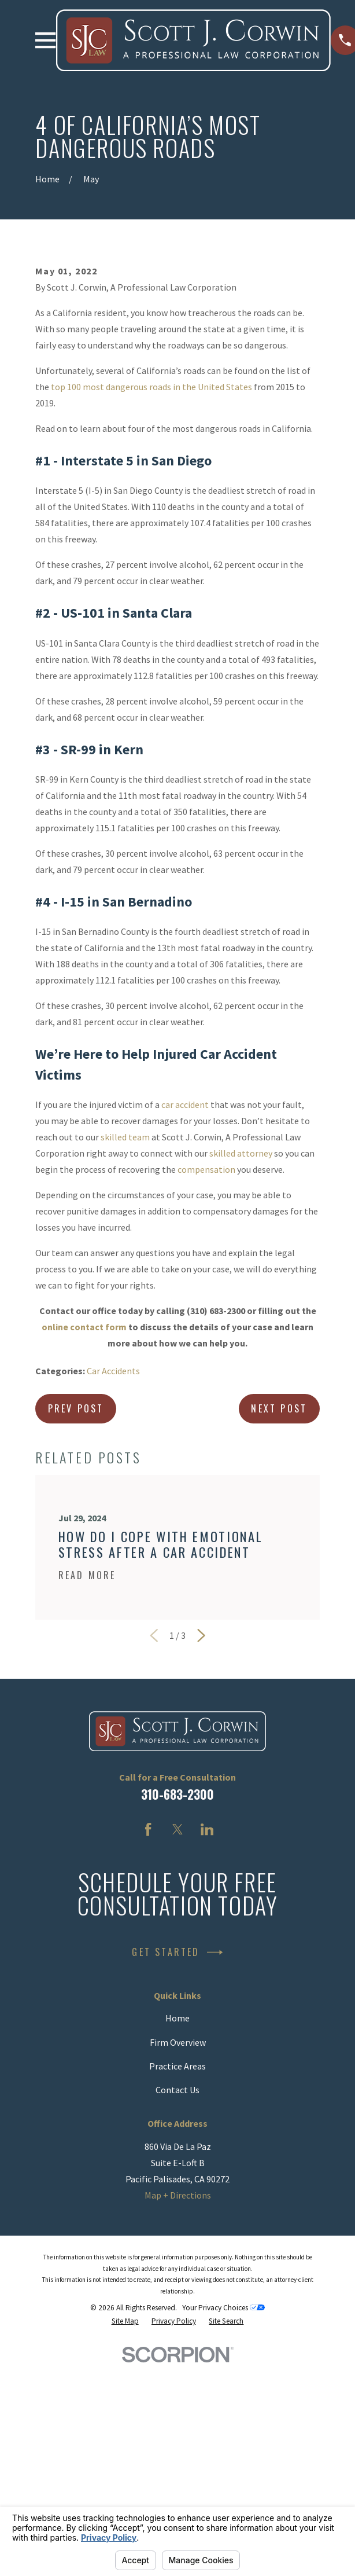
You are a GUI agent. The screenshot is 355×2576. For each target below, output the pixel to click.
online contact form (84, 1512)
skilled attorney (240, 1338)
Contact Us (177, 2275)
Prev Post (76, 1594)
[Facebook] (148, 2014)
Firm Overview (178, 2227)
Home (177, 2203)
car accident (185, 1290)
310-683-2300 (177, 1979)
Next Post (279, 1594)
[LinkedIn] (207, 2014)
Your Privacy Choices (223, 2493)
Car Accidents (113, 1556)
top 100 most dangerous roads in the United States (151, 572)
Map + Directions (178, 2380)
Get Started (177, 2137)
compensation (206, 1354)
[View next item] (201, 1820)
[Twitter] (177, 2014)
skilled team (125, 1322)
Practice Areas (177, 2251)
